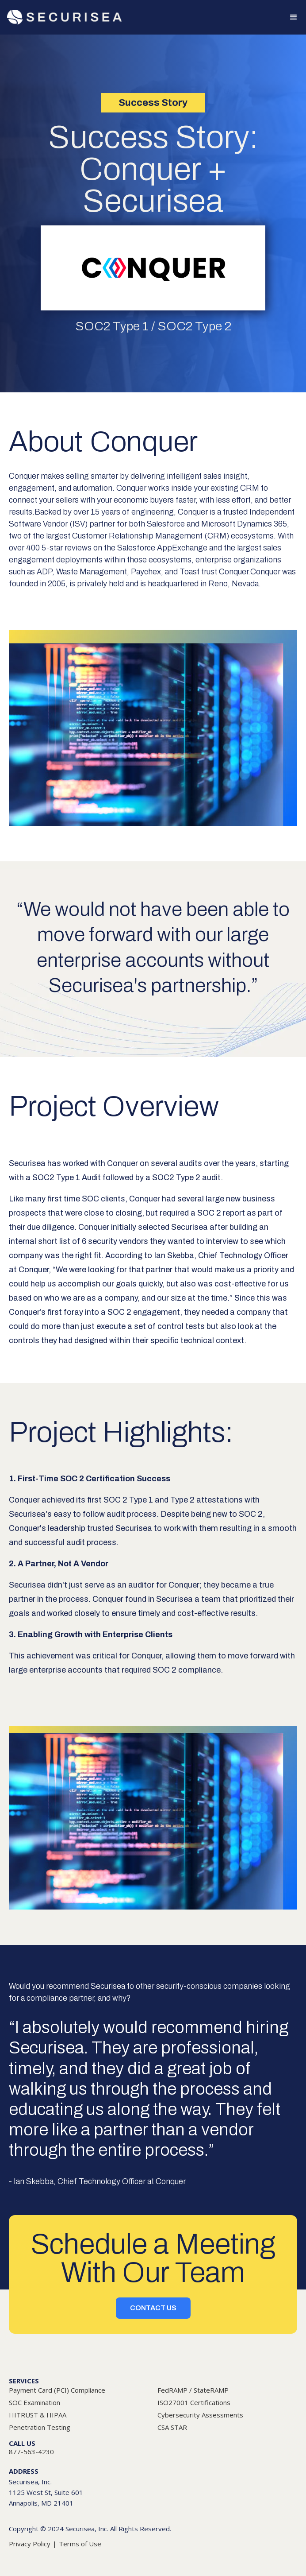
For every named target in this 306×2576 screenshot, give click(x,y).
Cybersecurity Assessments (200, 2415)
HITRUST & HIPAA (37, 2415)
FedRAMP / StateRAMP (193, 2390)
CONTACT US (153, 2308)
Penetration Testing (39, 2427)
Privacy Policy (29, 2543)
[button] (290, 17)
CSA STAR (172, 2427)
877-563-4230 (31, 2451)
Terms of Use (80, 2543)
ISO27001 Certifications (193, 2402)
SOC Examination (34, 2402)
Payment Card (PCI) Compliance (57, 2390)
